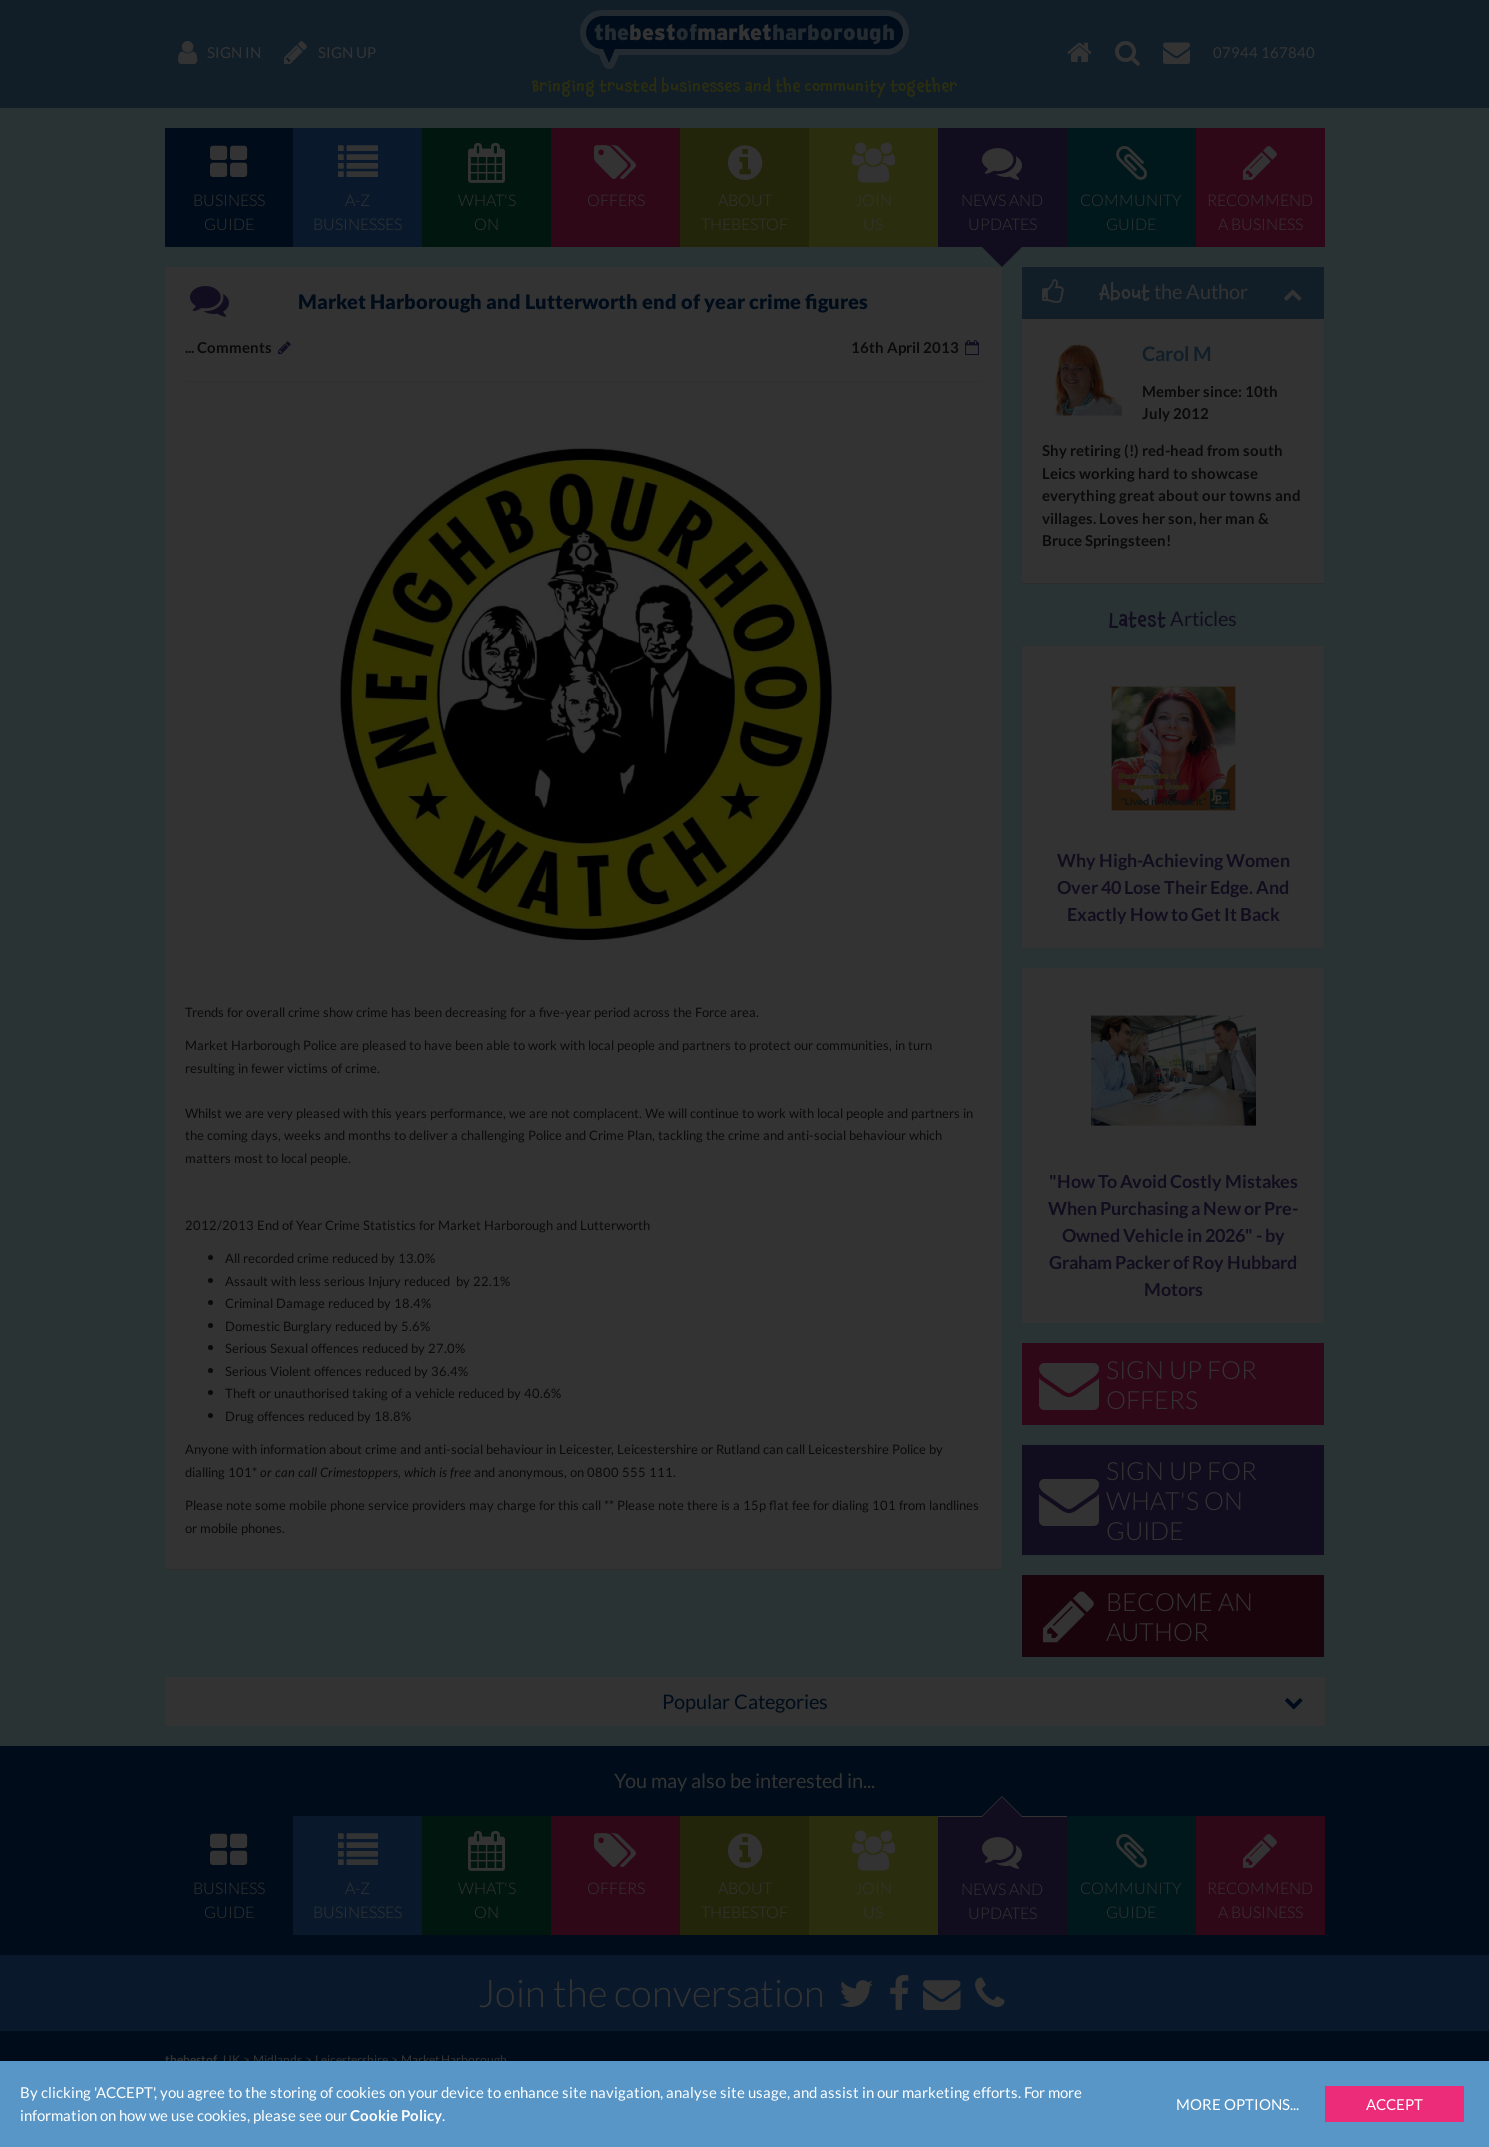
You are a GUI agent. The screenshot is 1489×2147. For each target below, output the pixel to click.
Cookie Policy (396, 2115)
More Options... (1237, 2104)
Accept (1394, 2104)
